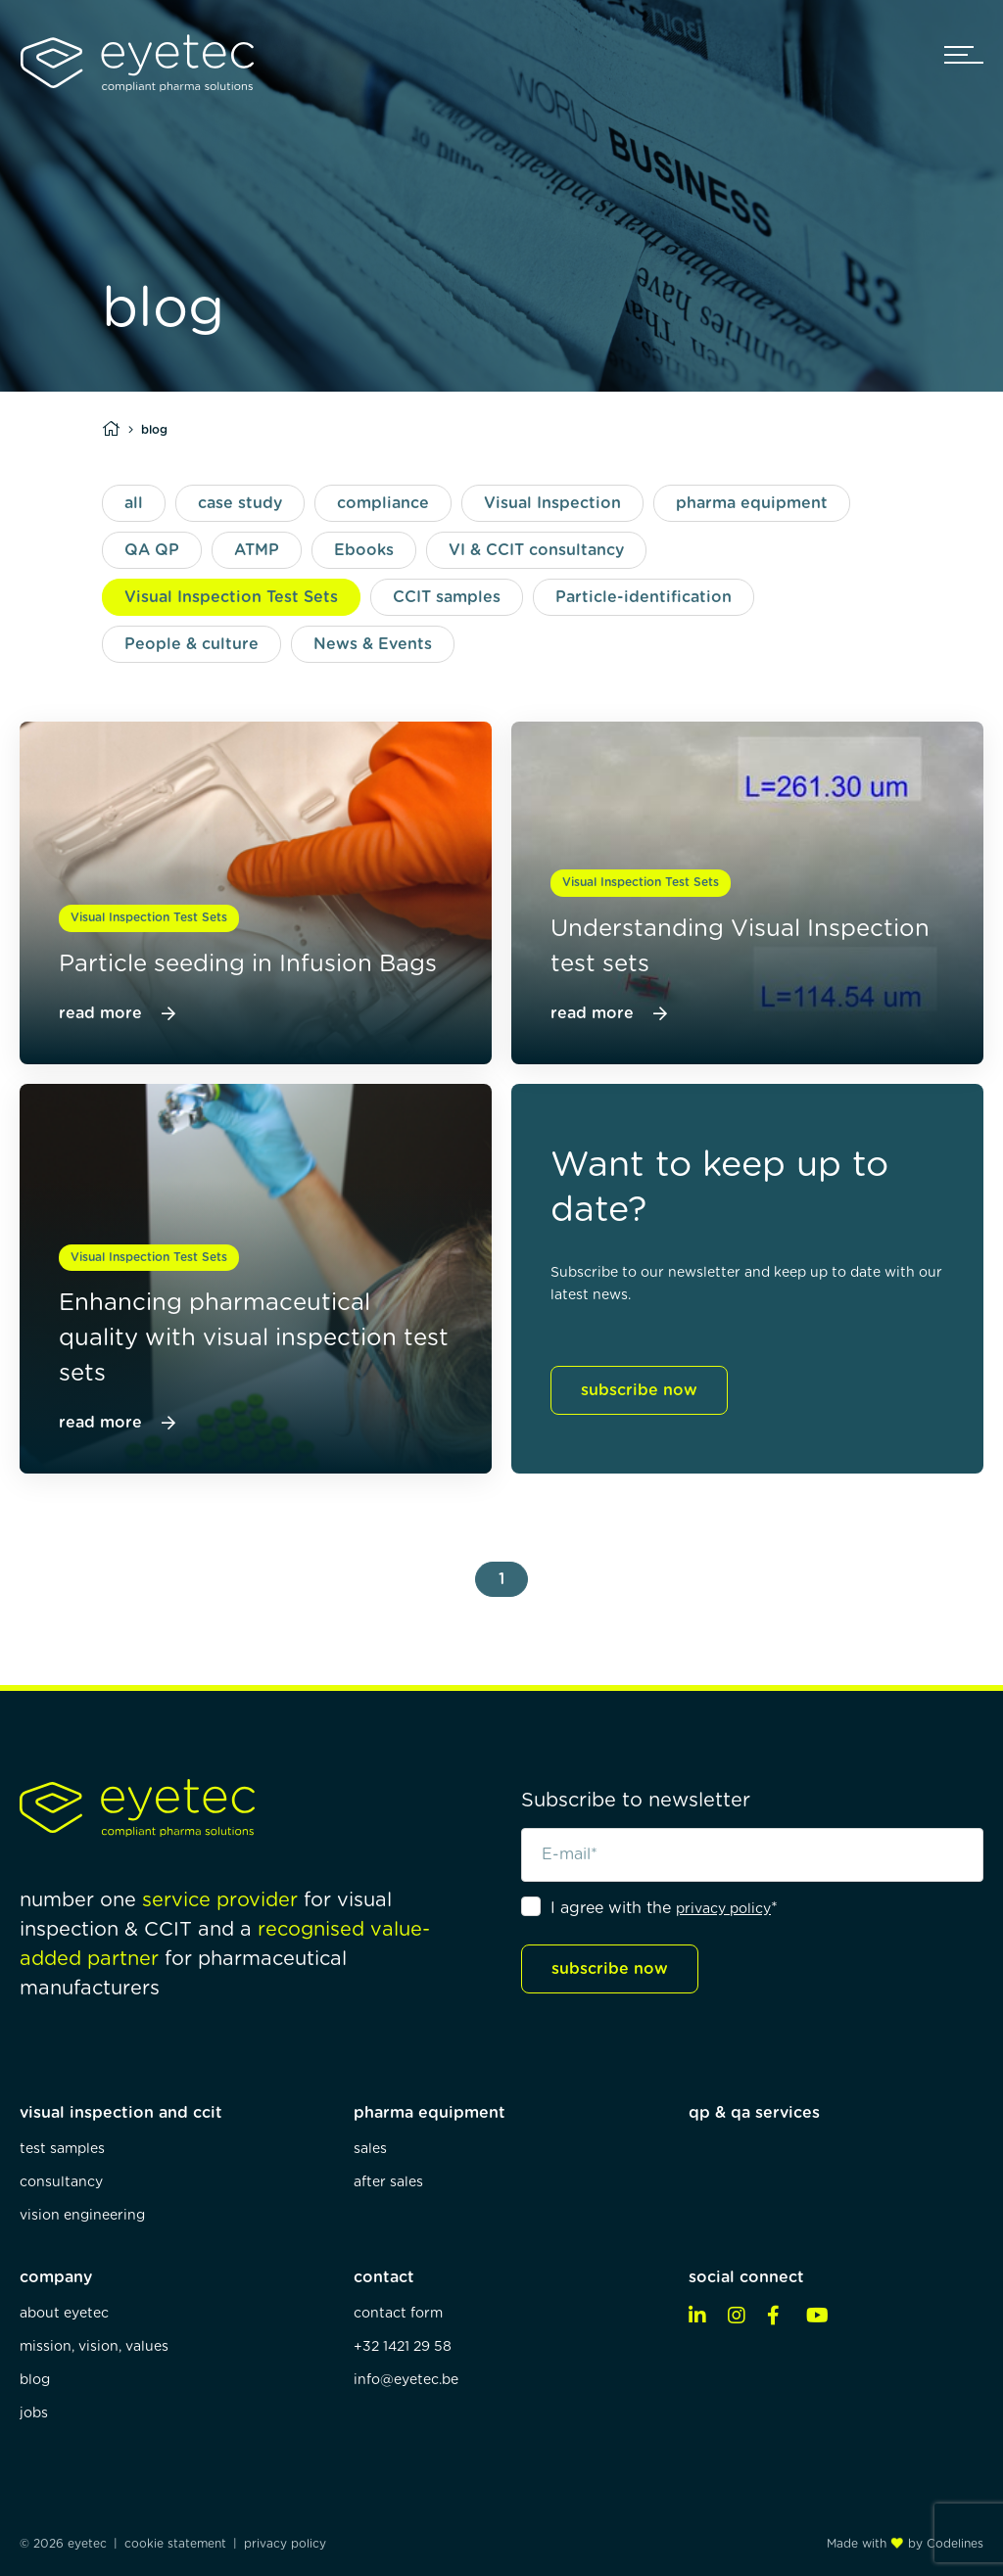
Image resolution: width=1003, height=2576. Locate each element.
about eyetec (64, 2313)
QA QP (151, 550)
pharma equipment (752, 503)
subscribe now (639, 1390)
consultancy (61, 2182)
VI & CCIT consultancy (536, 550)
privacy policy (723, 1909)
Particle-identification (643, 597)
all (133, 503)
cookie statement (175, 2544)
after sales (388, 2182)
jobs (34, 2413)
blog (35, 2380)
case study (240, 503)
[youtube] (821, 2316)
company (56, 2277)
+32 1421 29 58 (403, 2347)
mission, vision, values (94, 2347)
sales (370, 2149)
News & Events (372, 644)
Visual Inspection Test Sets (231, 597)
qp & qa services (754, 2113)
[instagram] (742, 2316)
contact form (398, 2313)
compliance (383, 503)
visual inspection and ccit (121, 2113)
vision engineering (82, 2216)
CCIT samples (447, 597)
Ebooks (364, 550)
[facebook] (781, 2316)
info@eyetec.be (406, 2380)
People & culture (191, 644)
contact (384, 2277)
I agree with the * (664, 1908)
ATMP (256, 550)
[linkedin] (703, 2316)
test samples (62, 2149)
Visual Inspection (552, 503)
